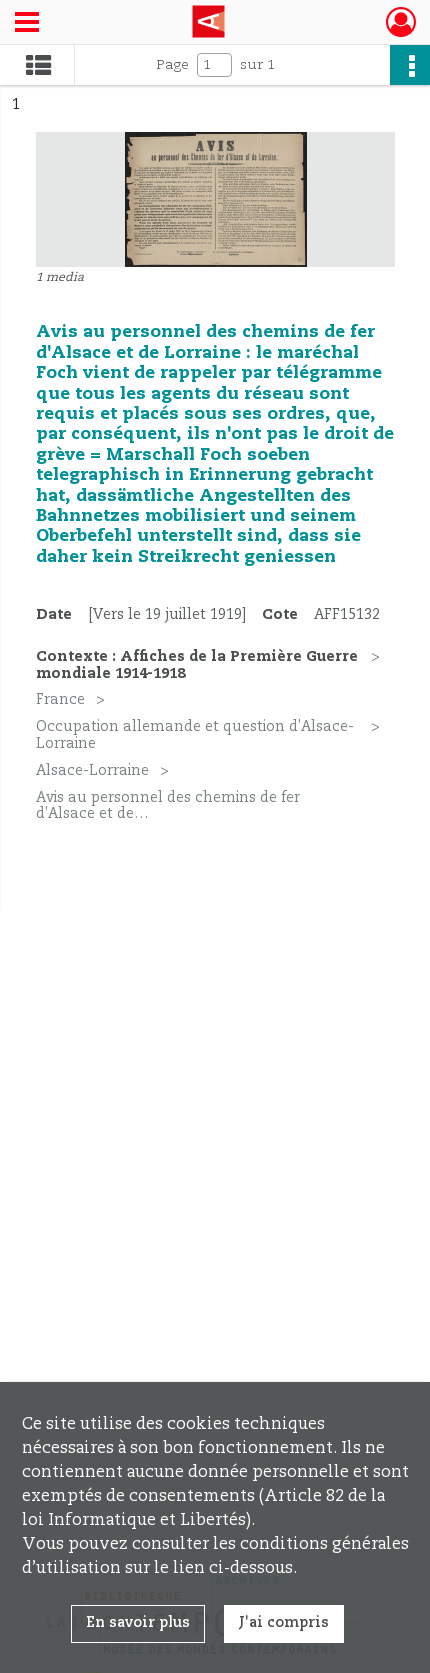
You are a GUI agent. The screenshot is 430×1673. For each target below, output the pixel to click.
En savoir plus (138, 1623)
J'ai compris (284, 1623)
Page (172, 65)
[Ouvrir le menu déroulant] (27, 24)
